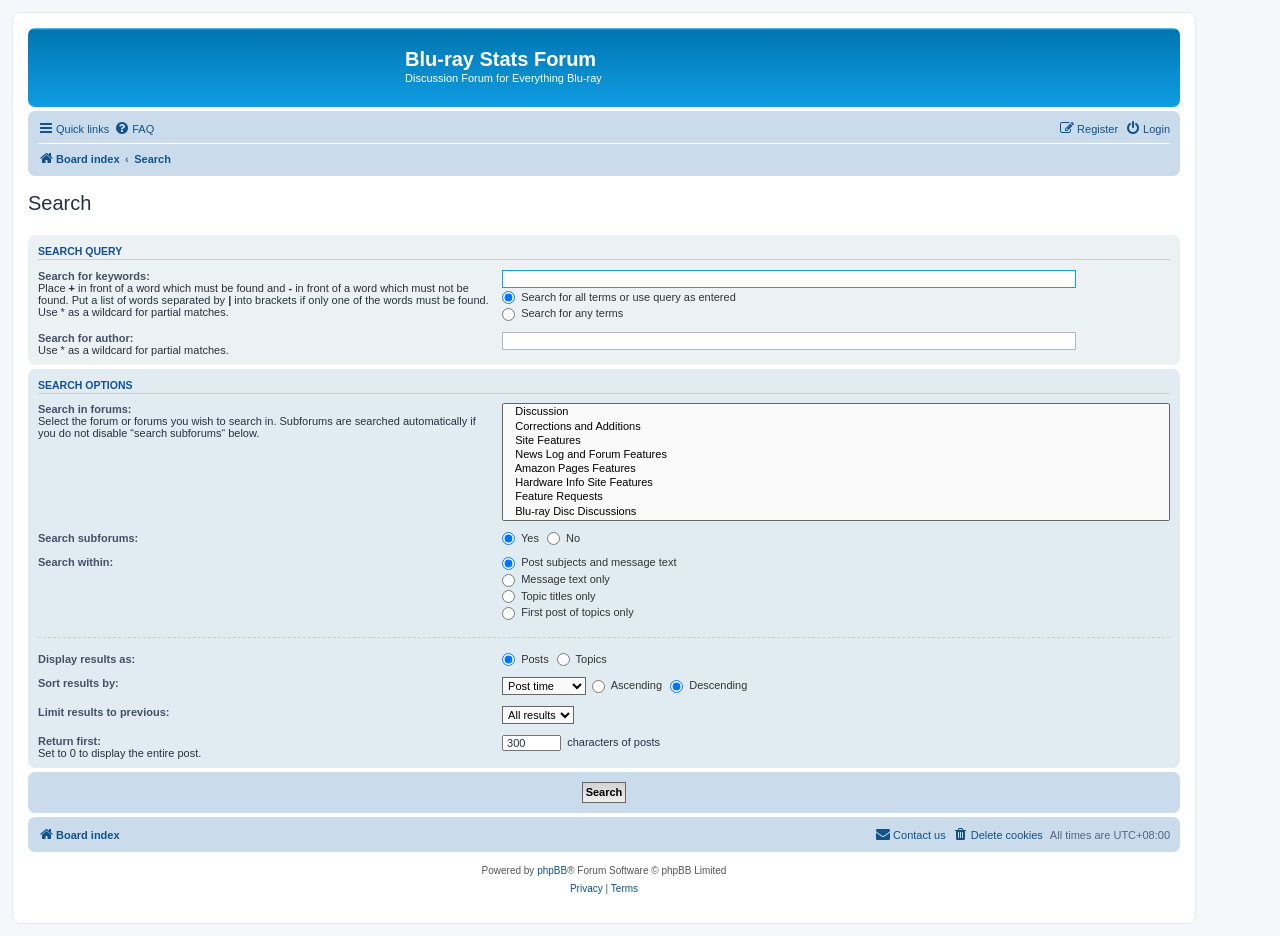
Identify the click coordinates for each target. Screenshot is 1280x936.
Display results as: (86, 659)
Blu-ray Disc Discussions (836, 512)
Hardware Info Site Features (836, 483)
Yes (520, 538)
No (563, 538)
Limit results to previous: (103, 712)
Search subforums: (88, 538)
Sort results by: (78, 683)
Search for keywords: (94, 276)
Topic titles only (548, 596)
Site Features (836, 441)
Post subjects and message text (589, 562)
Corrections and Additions (836, 427)
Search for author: (85, 338)
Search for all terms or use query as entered (619, 297)
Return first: (69, 741)
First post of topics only (568, 612)
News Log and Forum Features (836, 455)
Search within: (75, 562)
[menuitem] (134, 129)
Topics (582, 659)
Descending (708, 685)
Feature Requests (836, 497)
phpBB (552, 870)
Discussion (836, 412)
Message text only (556, 579)
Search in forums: (85, 409)
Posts (525, 659)
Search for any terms (562, 313)
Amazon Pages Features (836, 469)
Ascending (627, 685)
